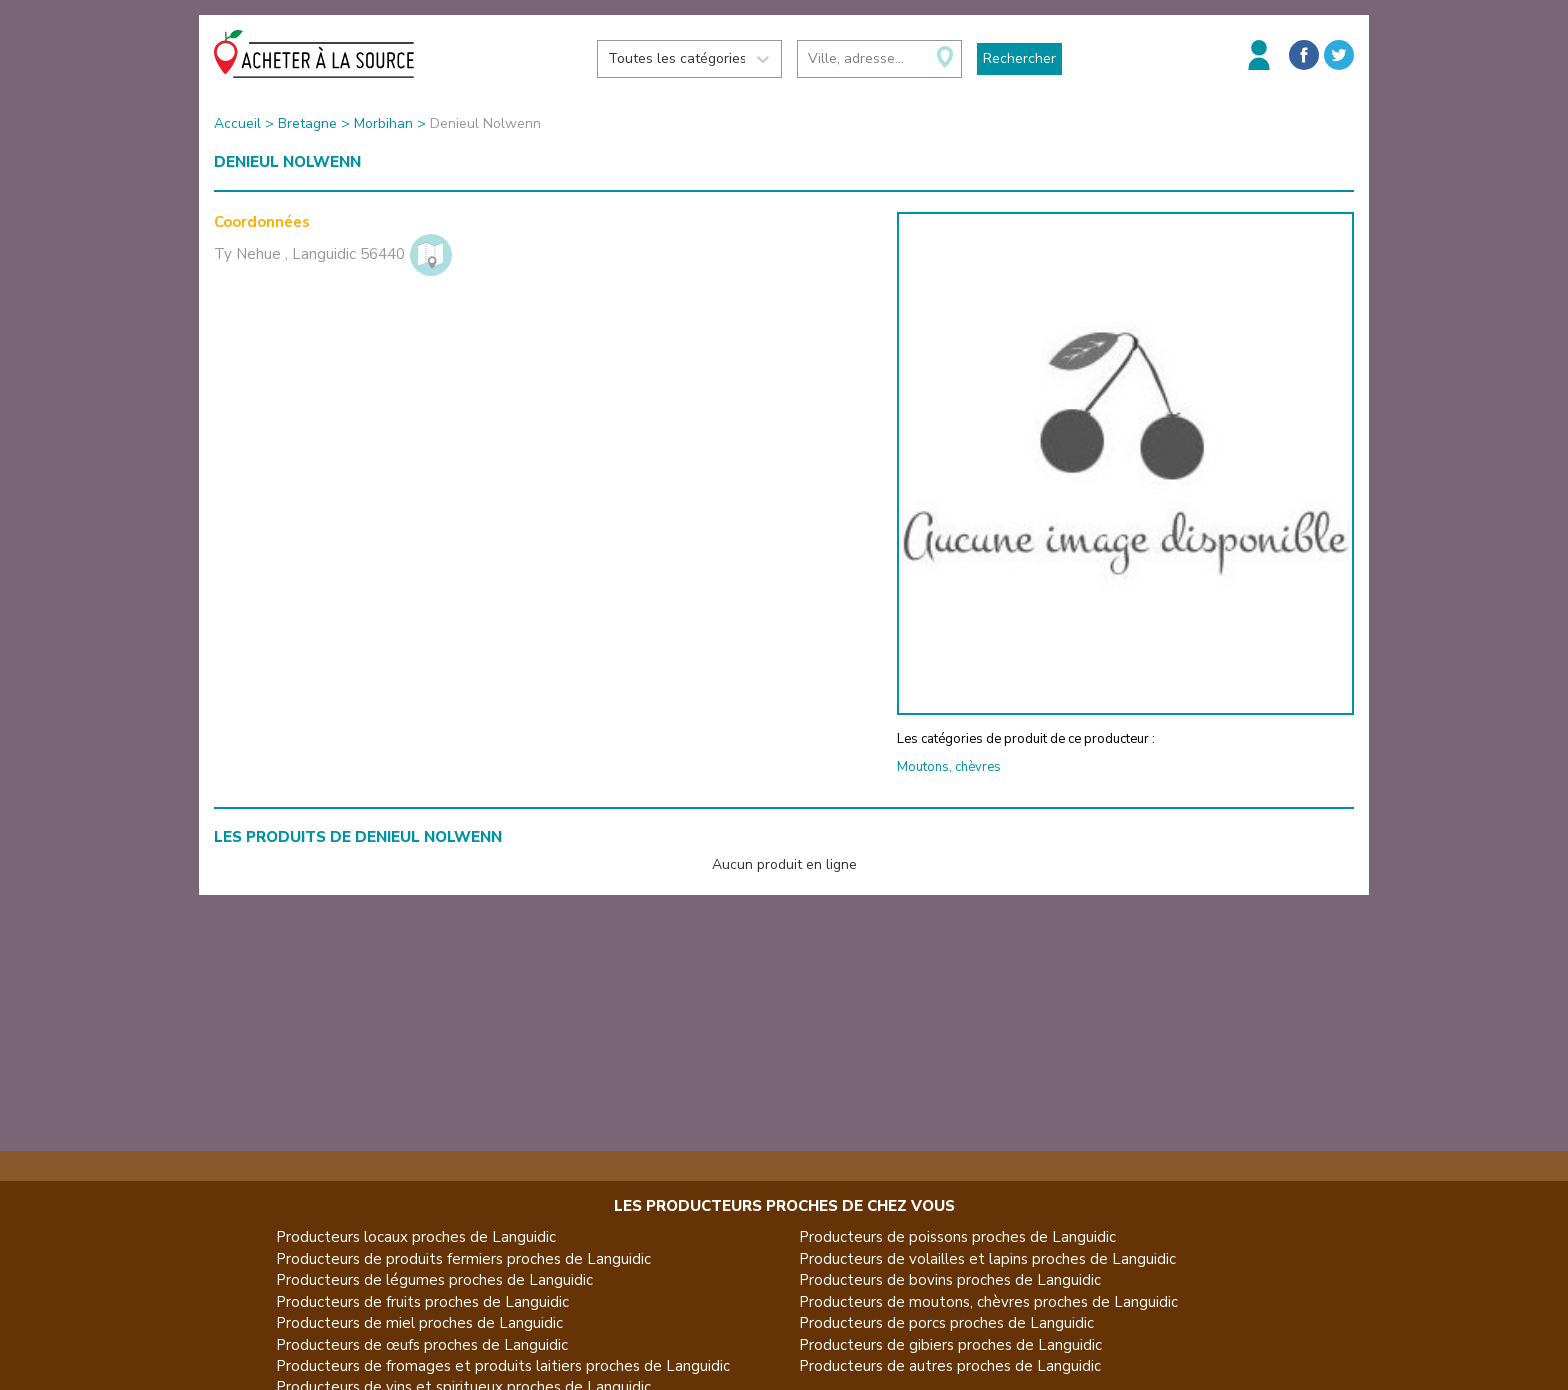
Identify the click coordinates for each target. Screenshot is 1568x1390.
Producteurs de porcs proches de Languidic (946, 1323)
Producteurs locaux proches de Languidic (416, 1237)
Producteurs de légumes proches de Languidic (434, 1280)
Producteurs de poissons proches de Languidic (957, 1237)
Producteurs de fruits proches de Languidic (422, 1302)
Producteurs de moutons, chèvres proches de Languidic (988, 1302)
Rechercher (1019, 58)
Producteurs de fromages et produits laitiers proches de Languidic (503, 1366)
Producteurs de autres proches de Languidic (950, 1366)
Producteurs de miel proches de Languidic (419, 1323)
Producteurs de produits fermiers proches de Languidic (463, 1259)
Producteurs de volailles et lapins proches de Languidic (987, 1259)
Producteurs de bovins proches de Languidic (950, 1280)
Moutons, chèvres (949, 767)
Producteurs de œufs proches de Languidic (422, 1345)
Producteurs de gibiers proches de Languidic (950, 1345)
